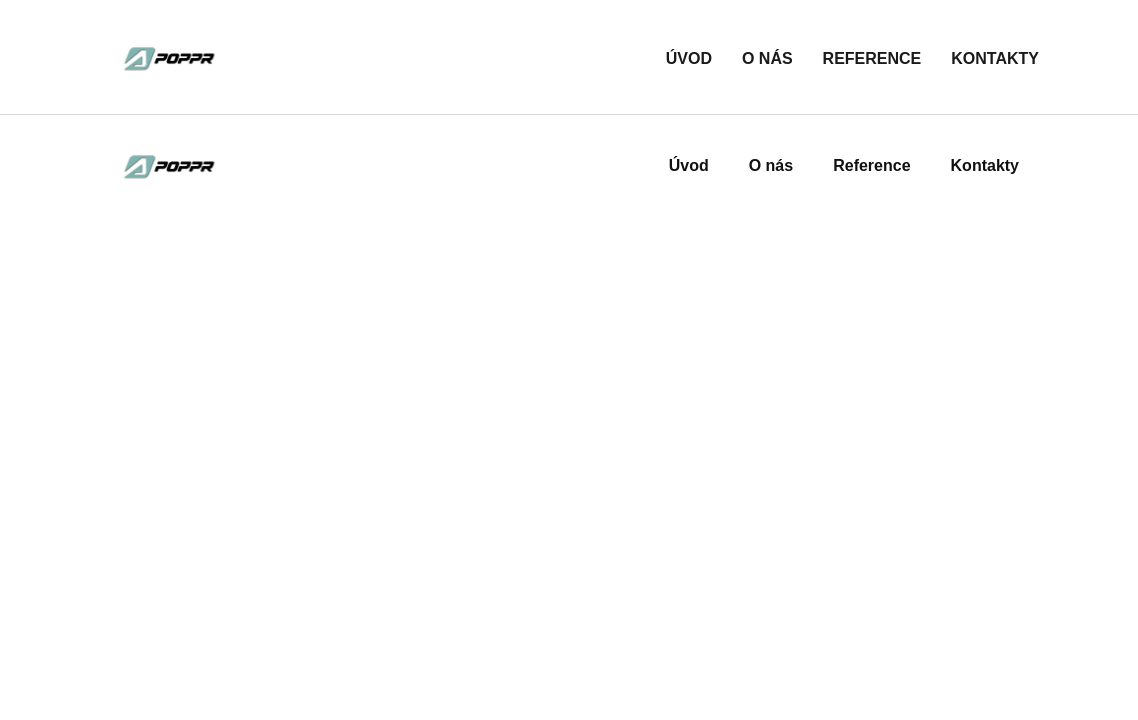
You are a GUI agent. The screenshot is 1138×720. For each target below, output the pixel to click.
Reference (872, 58)
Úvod (689, 58)
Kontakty (995, 58)
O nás (767, 58)
